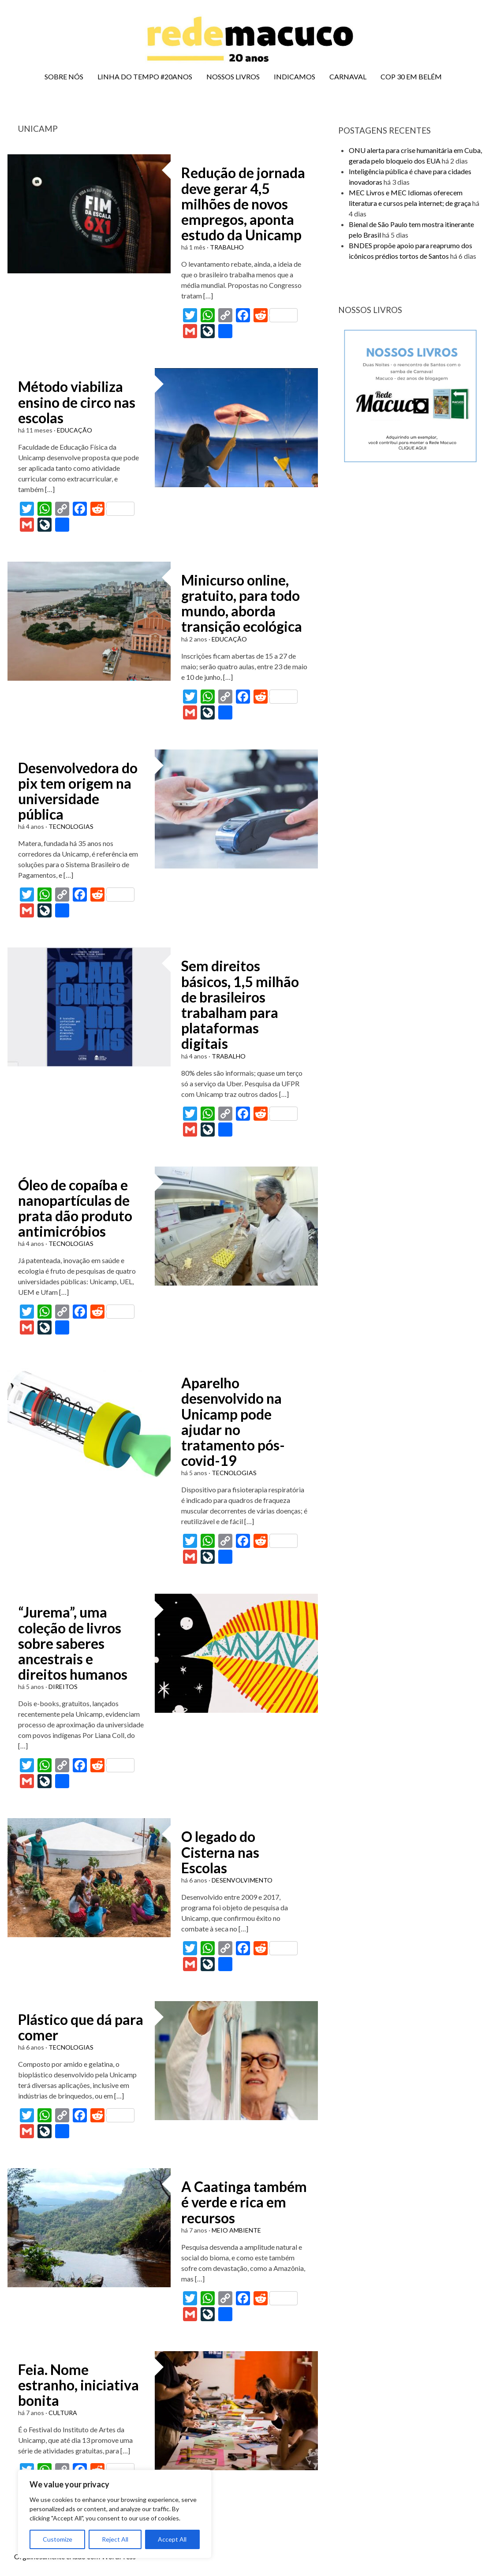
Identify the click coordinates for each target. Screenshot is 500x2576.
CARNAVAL (347, 76)
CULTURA (63, 2412)
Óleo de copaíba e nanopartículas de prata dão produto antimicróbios (75, 1208)
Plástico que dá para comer (80, 2027)
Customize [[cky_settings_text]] (57, 2539)
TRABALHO (227, 247)
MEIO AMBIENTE (236, 2230)
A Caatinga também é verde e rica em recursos (244, 2202)
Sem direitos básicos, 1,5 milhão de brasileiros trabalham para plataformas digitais (240, 1004)
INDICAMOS (294, 76)
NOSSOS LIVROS (233, 76)
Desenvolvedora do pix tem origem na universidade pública (78, 791)
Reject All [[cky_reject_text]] (115, 2539)
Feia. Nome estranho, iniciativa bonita (78, 2385)
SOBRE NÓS (64, 76)
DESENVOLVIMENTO (242, 1880)
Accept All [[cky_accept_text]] (172, 2539)
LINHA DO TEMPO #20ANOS (144, 76)
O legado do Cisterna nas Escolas (220, 1852)
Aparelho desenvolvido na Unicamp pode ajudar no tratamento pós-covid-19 (233, 1421)
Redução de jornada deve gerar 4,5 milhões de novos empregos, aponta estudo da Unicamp (243, 203)
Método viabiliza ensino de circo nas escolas (76, 402)
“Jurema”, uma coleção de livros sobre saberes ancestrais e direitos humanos (72, 1643)
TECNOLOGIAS (71, 826)
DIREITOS (63, 1686)
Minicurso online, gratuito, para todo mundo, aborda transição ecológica (241, 603)
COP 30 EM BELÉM (411, 76)
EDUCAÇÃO (74, 430)
